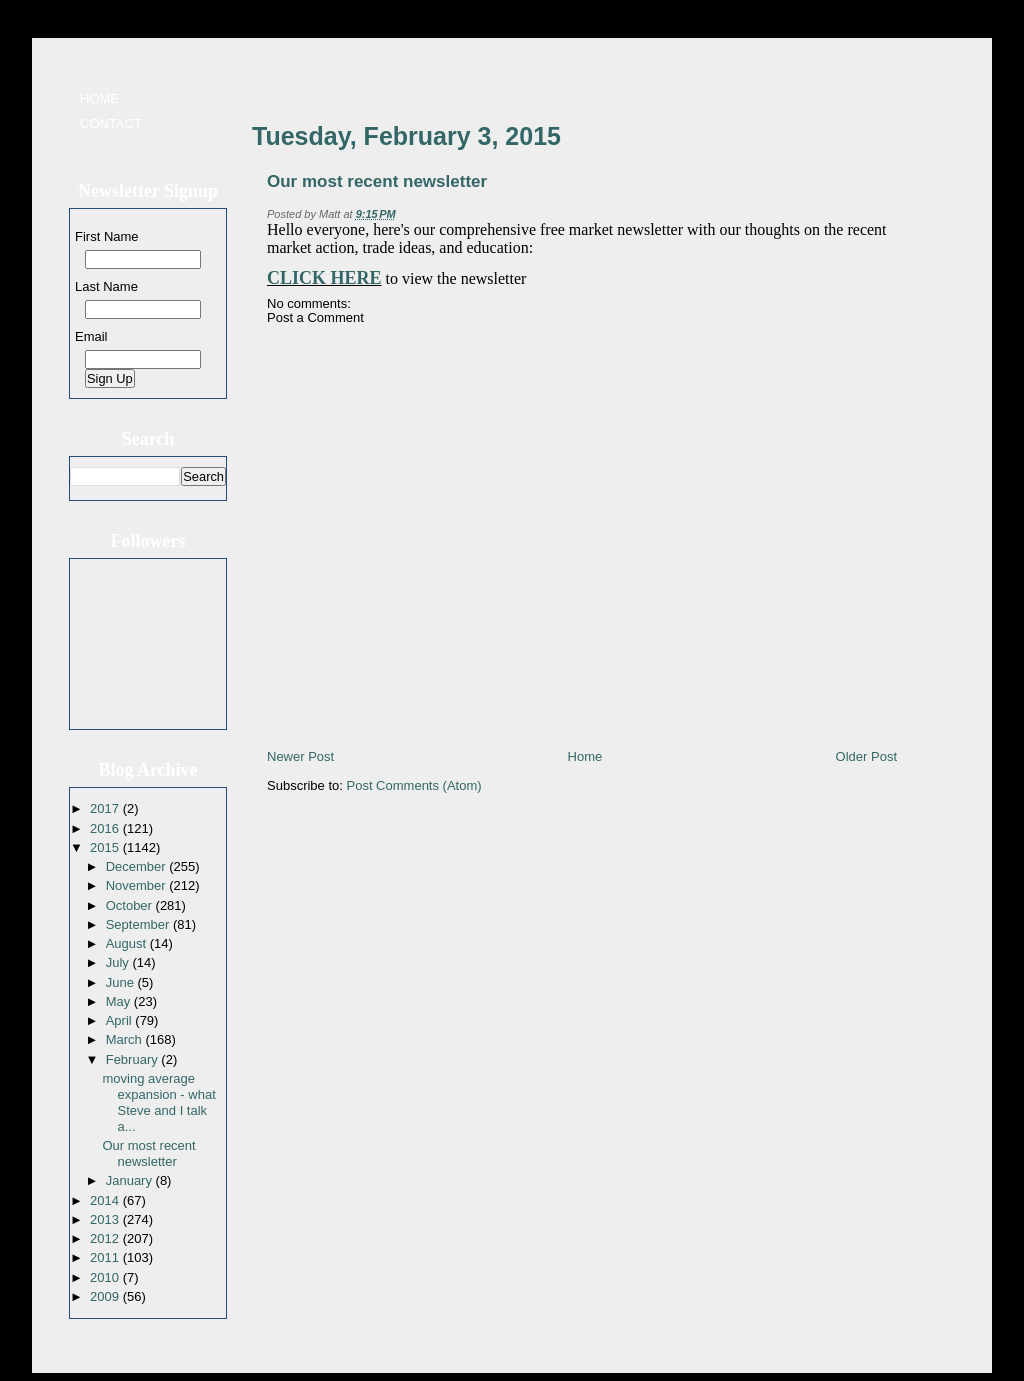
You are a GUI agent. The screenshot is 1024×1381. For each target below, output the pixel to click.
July (119, 962)
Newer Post (300, 756)
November (138, 885)
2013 (106, 1219)
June (122, 982)
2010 (106, 1277)
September (139, 924)
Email (91, 336)
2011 (106, 1257)
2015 (106, 847)
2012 (106, 1238)
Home (99, 98)
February (134, 1059)
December (138, 866)
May (120, 1001)
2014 (106, 1200)
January (131, 1180)
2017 (106, 808)
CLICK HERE (324, 278)
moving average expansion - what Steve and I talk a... (158, 1102)
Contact (111, 123)
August (128, 943)
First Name (107, 236)
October (131, 905)
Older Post (866, 756)
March (126, 1039)
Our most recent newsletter (148, 1153)
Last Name (106, 286)
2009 (106, 1296)
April (121, 1020)
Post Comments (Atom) (414, 785)
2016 (106, 828)
